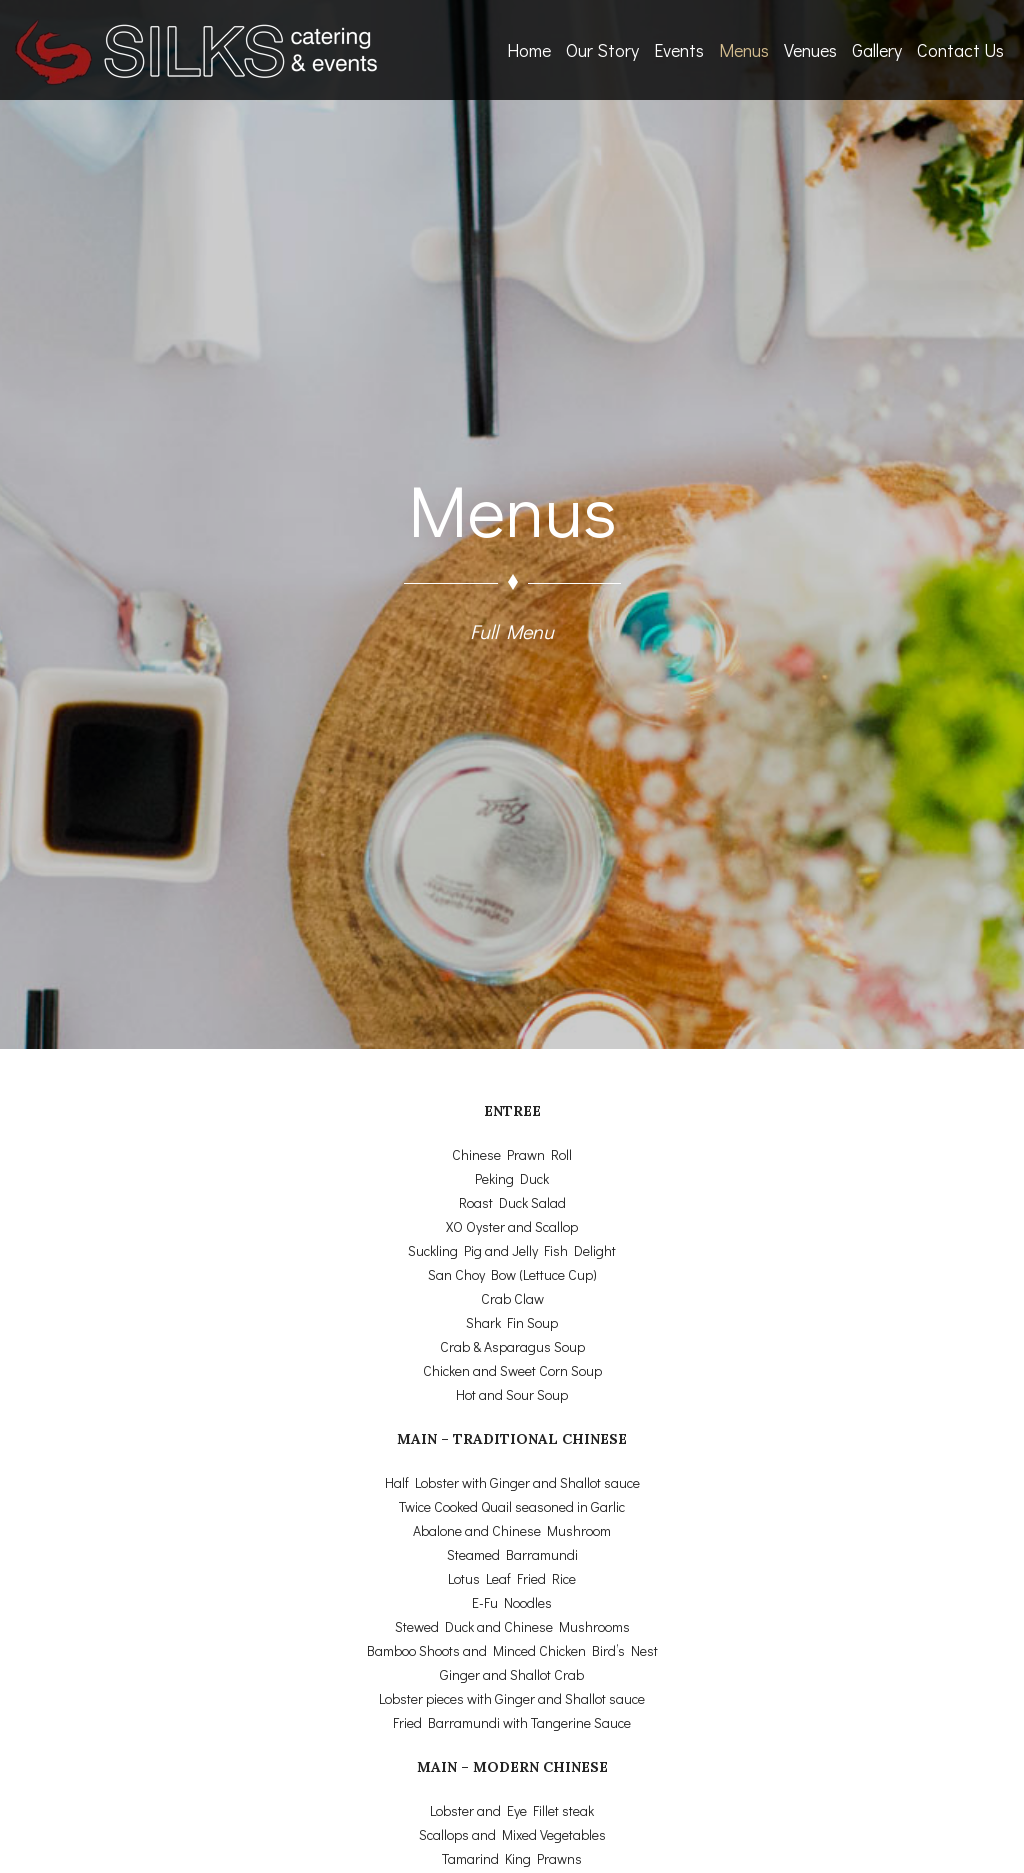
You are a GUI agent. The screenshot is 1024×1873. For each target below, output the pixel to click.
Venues (810, 50)
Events (679, 50)
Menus (744, 50)
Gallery (877, 50)
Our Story (602, 50)
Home (529, 50)
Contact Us (960, 50)
